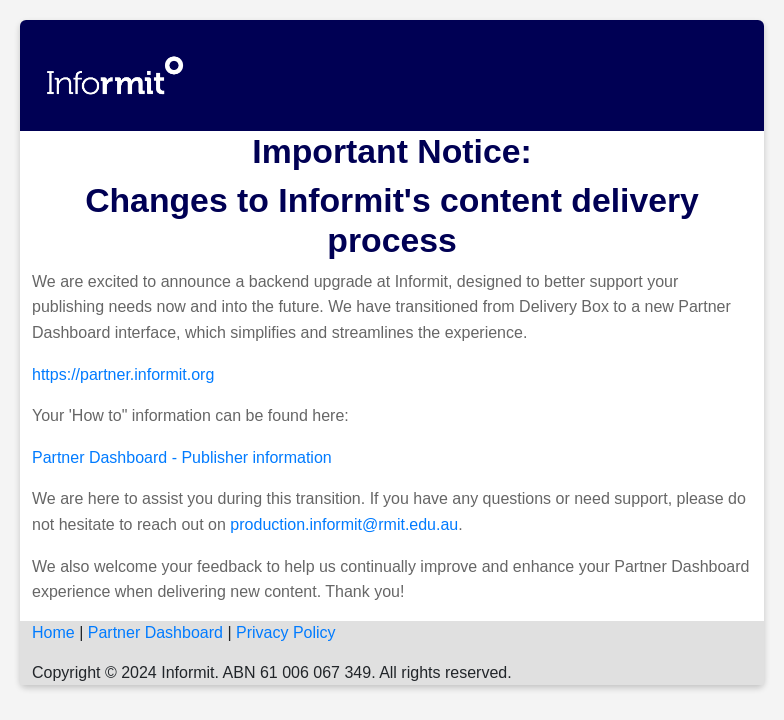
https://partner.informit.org (123, 374)
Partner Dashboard (155, 632)
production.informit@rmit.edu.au (344, 524)
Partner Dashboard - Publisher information (182, 457)
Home (53, 632)
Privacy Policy (286, 632)
